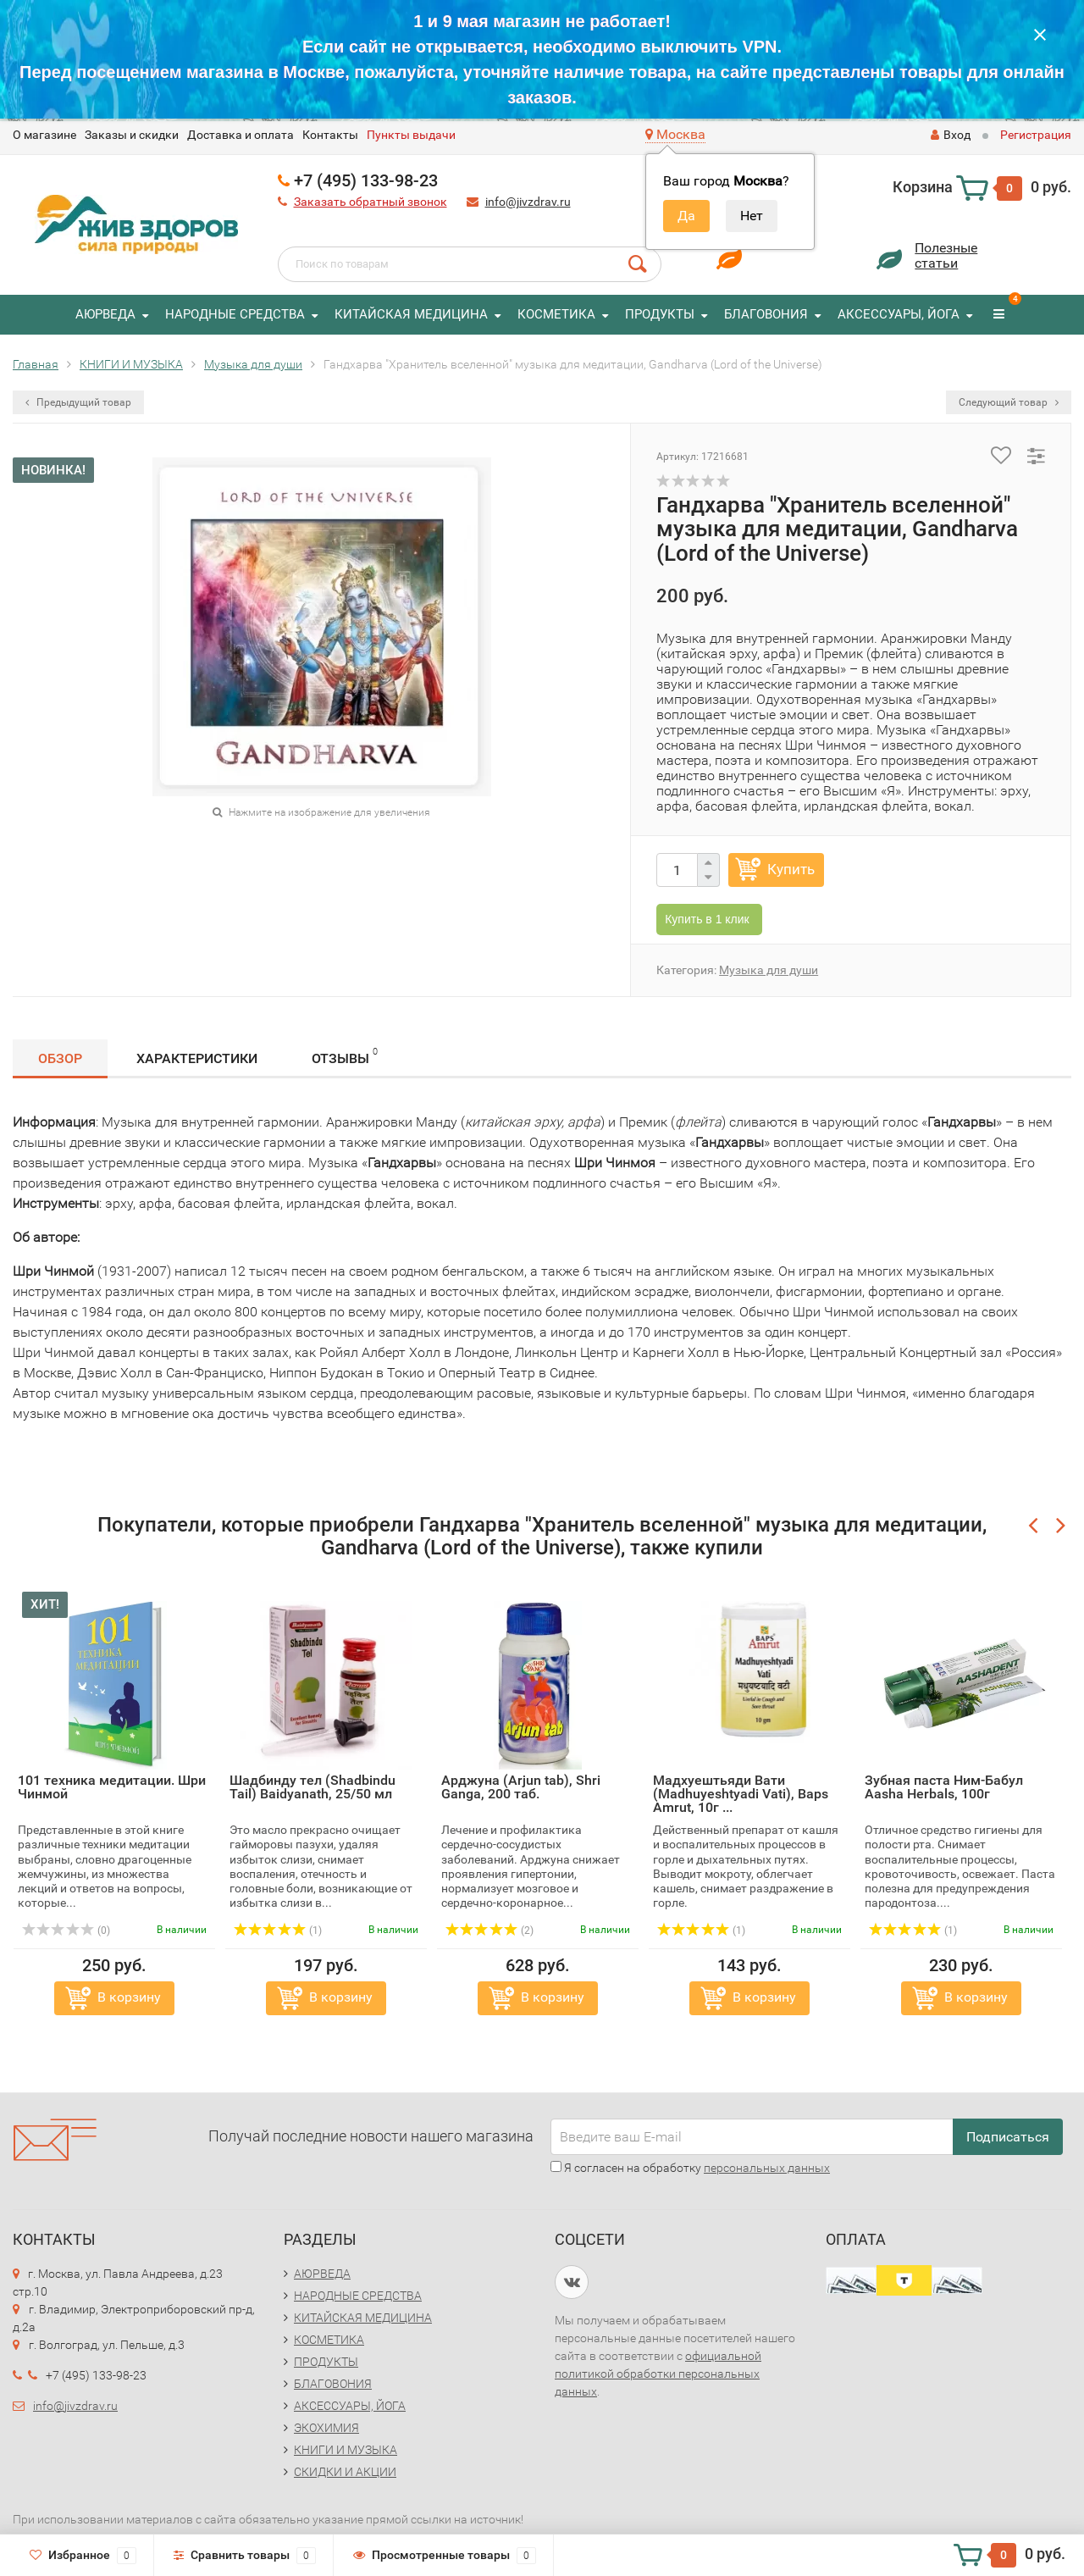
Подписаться (1007, 2137)
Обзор (60, 1058)
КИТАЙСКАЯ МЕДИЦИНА (411, 314)
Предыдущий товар (78, 402)
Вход (951, 134)
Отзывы (345, 1055)
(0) (66, 1930)
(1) (278, 1930)
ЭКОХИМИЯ (326, 2428)
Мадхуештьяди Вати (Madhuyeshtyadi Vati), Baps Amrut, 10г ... (740, 1793)
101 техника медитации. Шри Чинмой (112, 1787)
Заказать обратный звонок (370, 201)
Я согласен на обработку (690, 2167)
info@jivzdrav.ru (528, 201)
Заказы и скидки (132, 134)
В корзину (129, 1997)
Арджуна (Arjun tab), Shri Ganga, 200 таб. (520, 1787)
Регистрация (1035, 134)
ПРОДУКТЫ (659, 314)
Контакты (330, 134)
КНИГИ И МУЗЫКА (345, 2450)
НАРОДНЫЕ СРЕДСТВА (235, 314)
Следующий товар (1009, 402)
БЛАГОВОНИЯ (766, 314)
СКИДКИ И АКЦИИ (345, 2472)
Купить (791, 869)
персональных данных (767, 2167)
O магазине (44, 134)
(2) (489, 1930)
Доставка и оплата (240, 134)
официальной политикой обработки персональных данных (658, 2373)
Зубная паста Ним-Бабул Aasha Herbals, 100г (944, 1787)
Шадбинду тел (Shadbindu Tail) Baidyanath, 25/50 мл (312, 1787)
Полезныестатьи (946, 255)
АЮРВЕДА (105, 314)
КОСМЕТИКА (556, 314)
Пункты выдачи (411, 134)
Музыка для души (768, 970)
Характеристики (196, 1058)
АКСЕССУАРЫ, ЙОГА (899, 314)
